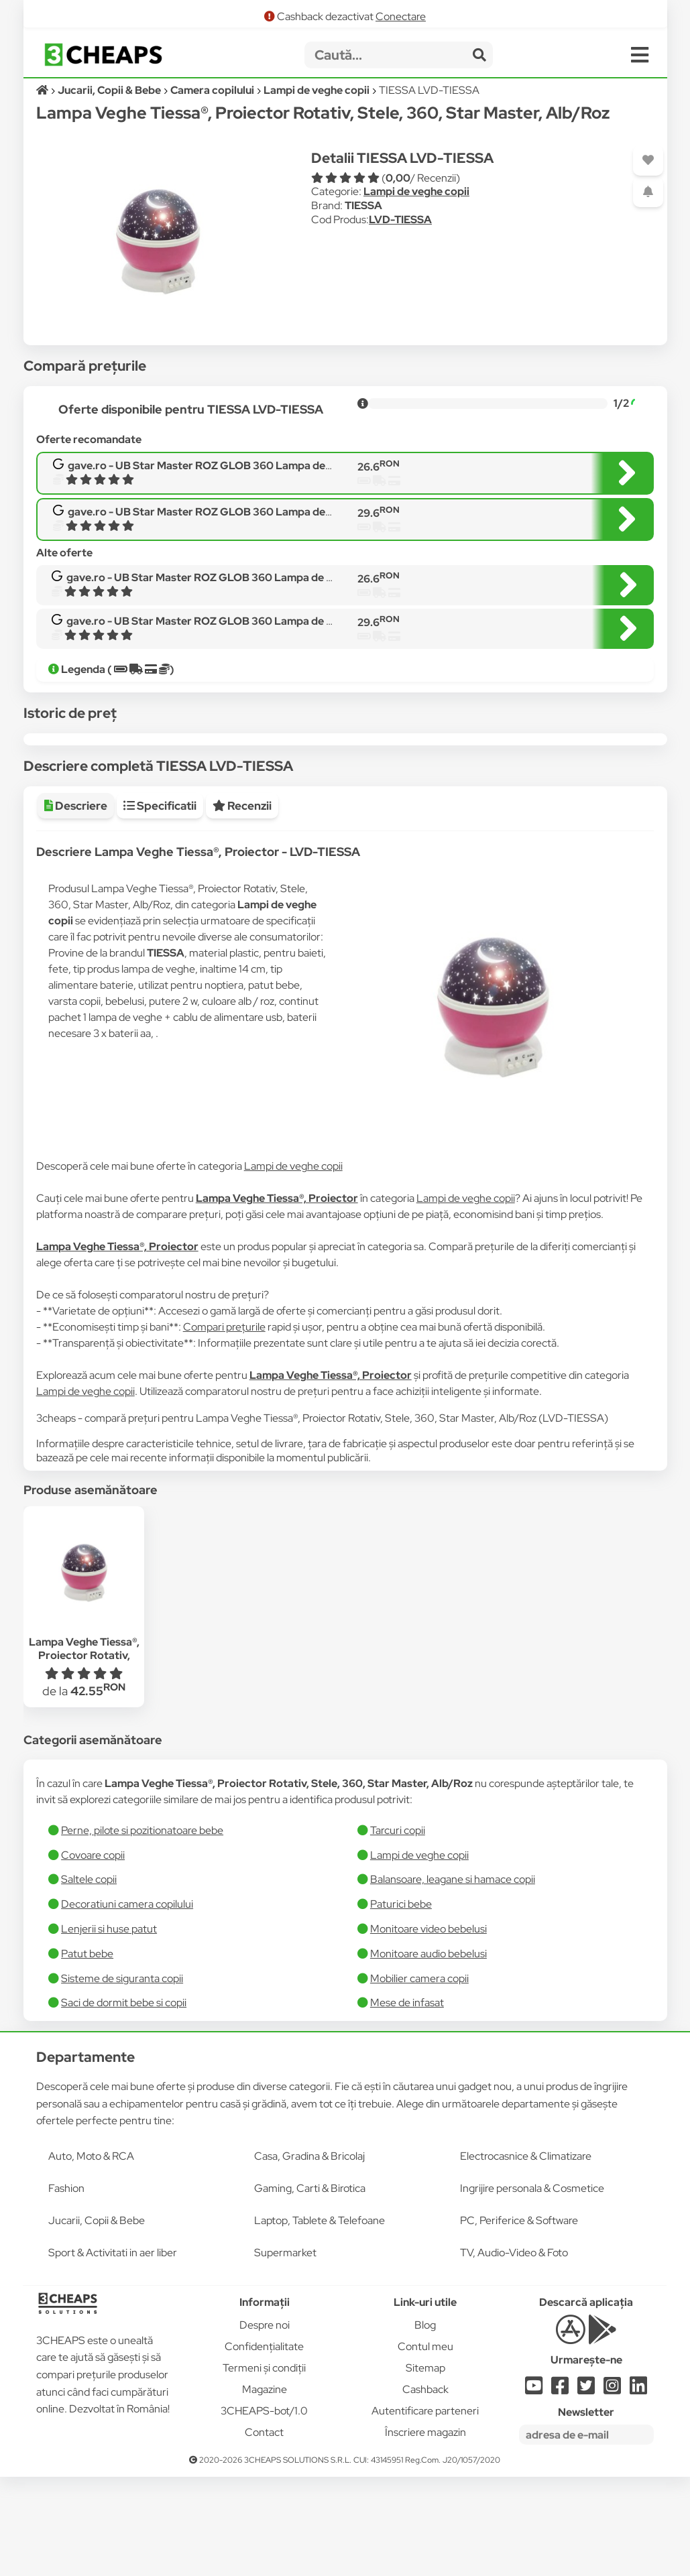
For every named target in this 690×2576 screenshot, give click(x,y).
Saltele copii (89, 1978)
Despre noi (264, 2424)
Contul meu (425, 2446)
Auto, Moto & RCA (91, 2255)
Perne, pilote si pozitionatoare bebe (142, 1929)
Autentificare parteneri (425, 2510)
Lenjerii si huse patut (109, 2028)
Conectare (401, 16)
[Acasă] (43, 90)
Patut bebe (87, 2053)
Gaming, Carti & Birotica (309, 2287)
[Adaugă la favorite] (648, 160)
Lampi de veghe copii (416, 191)
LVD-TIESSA (400, 219)
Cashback (425, 2488)
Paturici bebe (401, 2003)
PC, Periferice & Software (519, 2320)
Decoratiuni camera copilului (127, 2003)
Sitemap (425, 2467)
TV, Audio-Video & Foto (514, 2352)
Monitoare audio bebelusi (428, 2053)
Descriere (75, 905)
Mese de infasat (407, 2102)
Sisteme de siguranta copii (122, 2078)
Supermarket (285, 2352)
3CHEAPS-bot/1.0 (264, 2510)
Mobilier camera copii (419, 2078)
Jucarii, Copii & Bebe (96, 2320)
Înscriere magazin (425, 2531)
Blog (425, 2424)
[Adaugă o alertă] (648, 192)
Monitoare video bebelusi (428, 2028)
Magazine (264, 2488)
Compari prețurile (224, 1426)
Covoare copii (93, 1954)
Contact (264, 2531)
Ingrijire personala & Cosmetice (532, 2287)
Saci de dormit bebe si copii (123, 2102)
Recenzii (242, 905)
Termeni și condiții (264, 2467)
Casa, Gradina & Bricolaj (309, 2255)
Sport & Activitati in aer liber (112, 2352)
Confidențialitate (264, 2446)
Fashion (66, 2287)
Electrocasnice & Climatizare (525, 2255)
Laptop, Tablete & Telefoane (319, 2320)
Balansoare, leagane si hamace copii (452, 1978)
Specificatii (159, 905)
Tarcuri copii (397, 1929)
